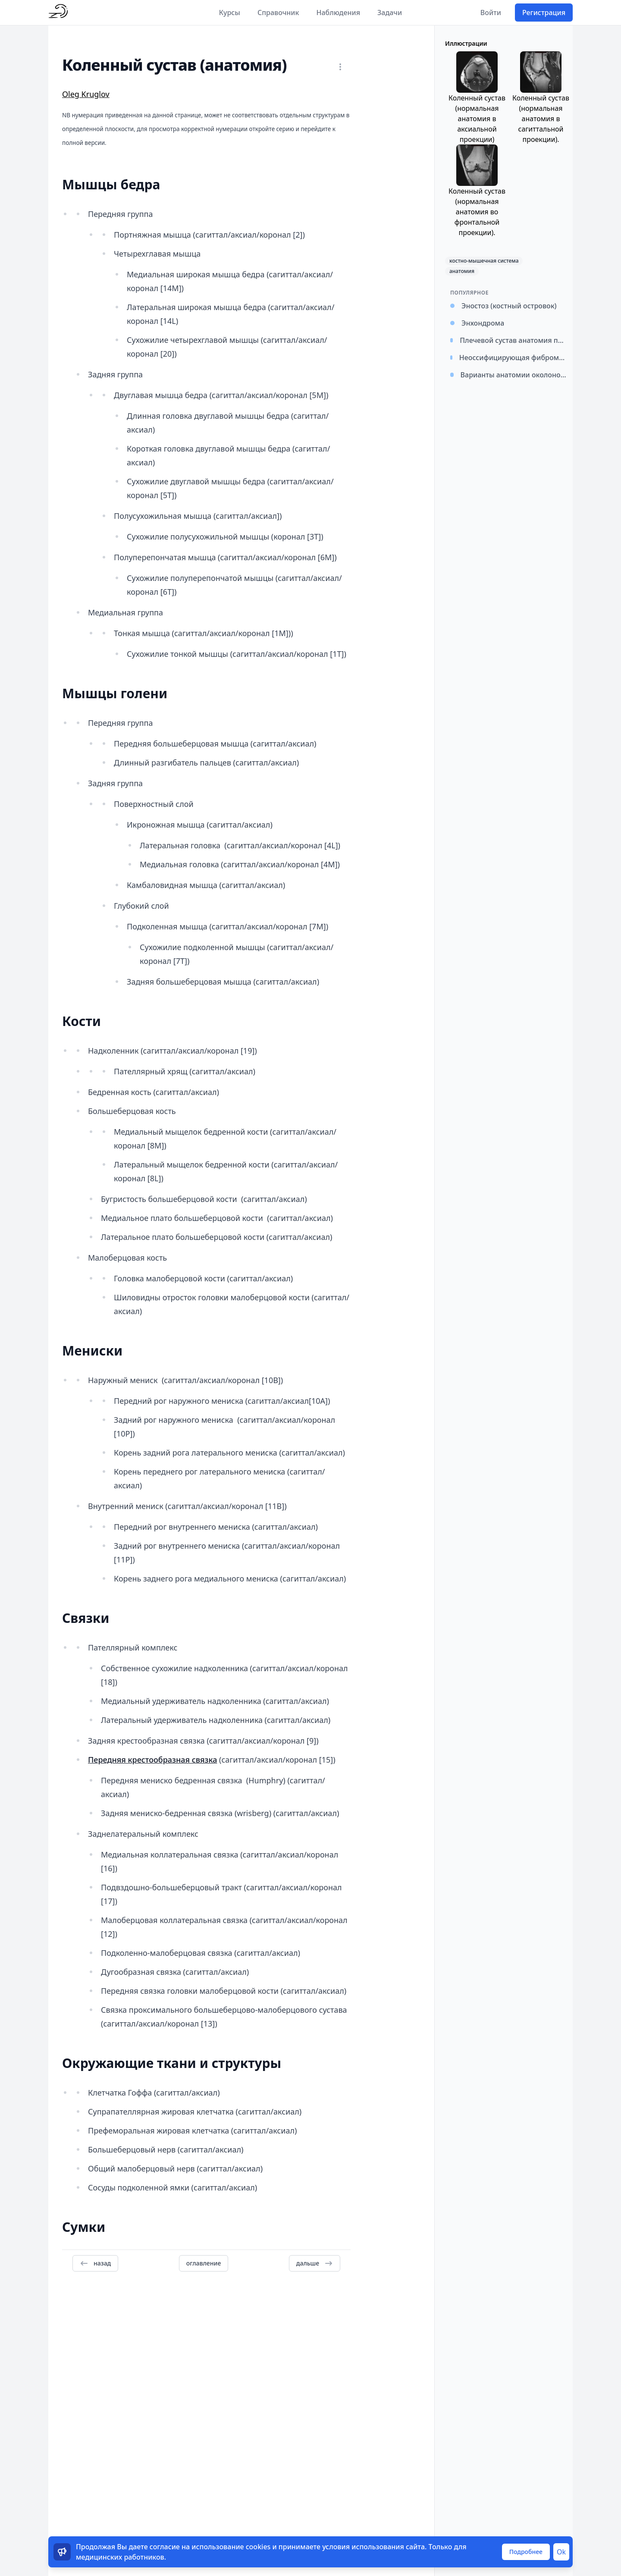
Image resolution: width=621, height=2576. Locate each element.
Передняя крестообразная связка (152, 1759)
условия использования (363, 2546)
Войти (490, 12)
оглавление (203, 2263)
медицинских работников (120, 2557)
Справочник (278, 12)
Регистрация (543, 12)
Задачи (389, 12)
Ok (561, 2552)
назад (95, 2263)
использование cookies (230, 2546)
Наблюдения (338, 12)
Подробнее (526, 2552)
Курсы (229, 12)
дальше (314, 2263)
